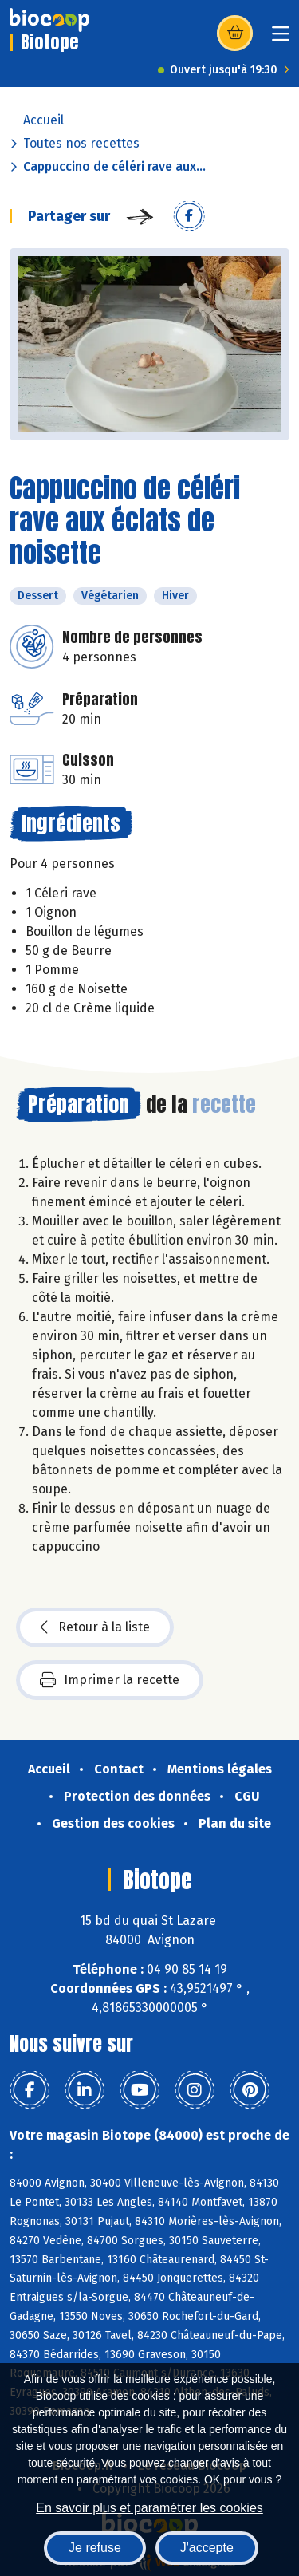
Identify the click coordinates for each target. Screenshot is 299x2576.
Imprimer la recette (109, 1680)
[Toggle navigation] (280, 39)
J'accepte (207, 2547)
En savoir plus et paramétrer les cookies (149, 2508)
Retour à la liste (95, 1627)
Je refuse (95, 2547)
